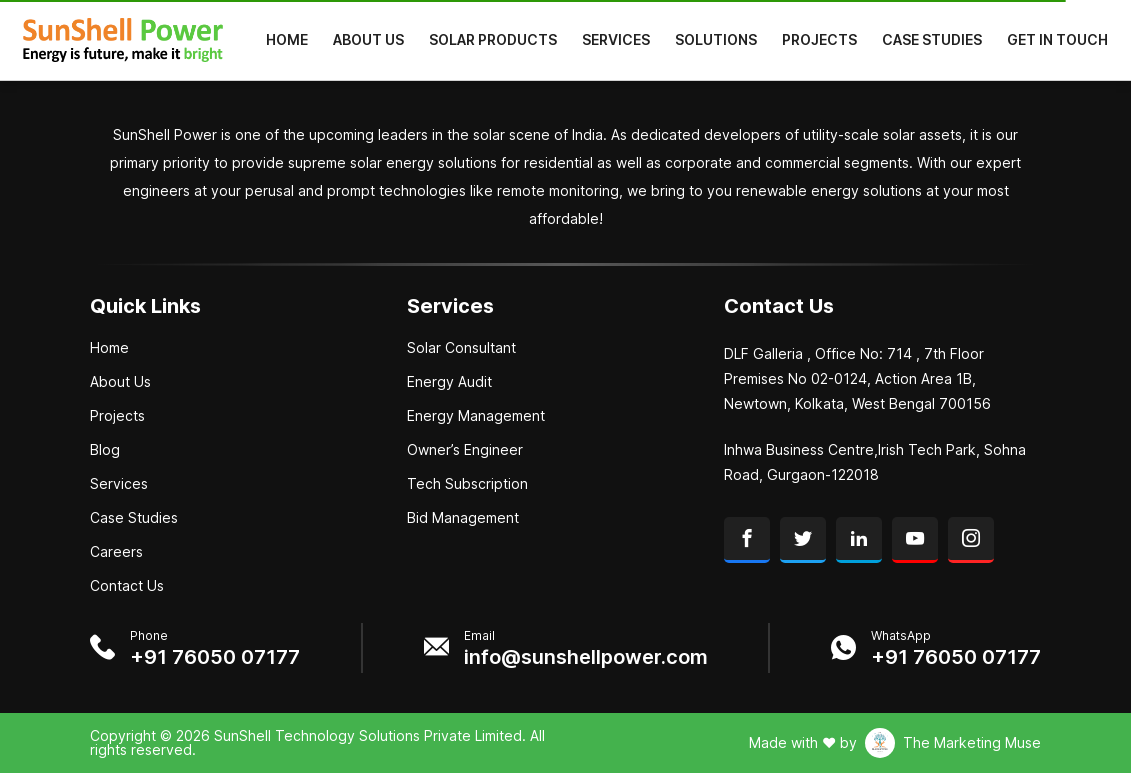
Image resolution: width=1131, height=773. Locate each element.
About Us (368, 39)
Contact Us (127, 586)
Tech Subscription (467, 484)
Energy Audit (449, 382)
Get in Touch (1057, 39)
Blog (105, 450)
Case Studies (932, 39)
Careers (116, 552)
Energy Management (476, 416)
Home (287, 39)
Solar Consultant (461, 348)
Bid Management (463, 518)
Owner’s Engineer (465, 450)
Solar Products (493, 39)
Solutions (716, 39)
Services (616, 39)
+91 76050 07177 (215, 657)
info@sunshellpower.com (586, 657)
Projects (819, 39)
